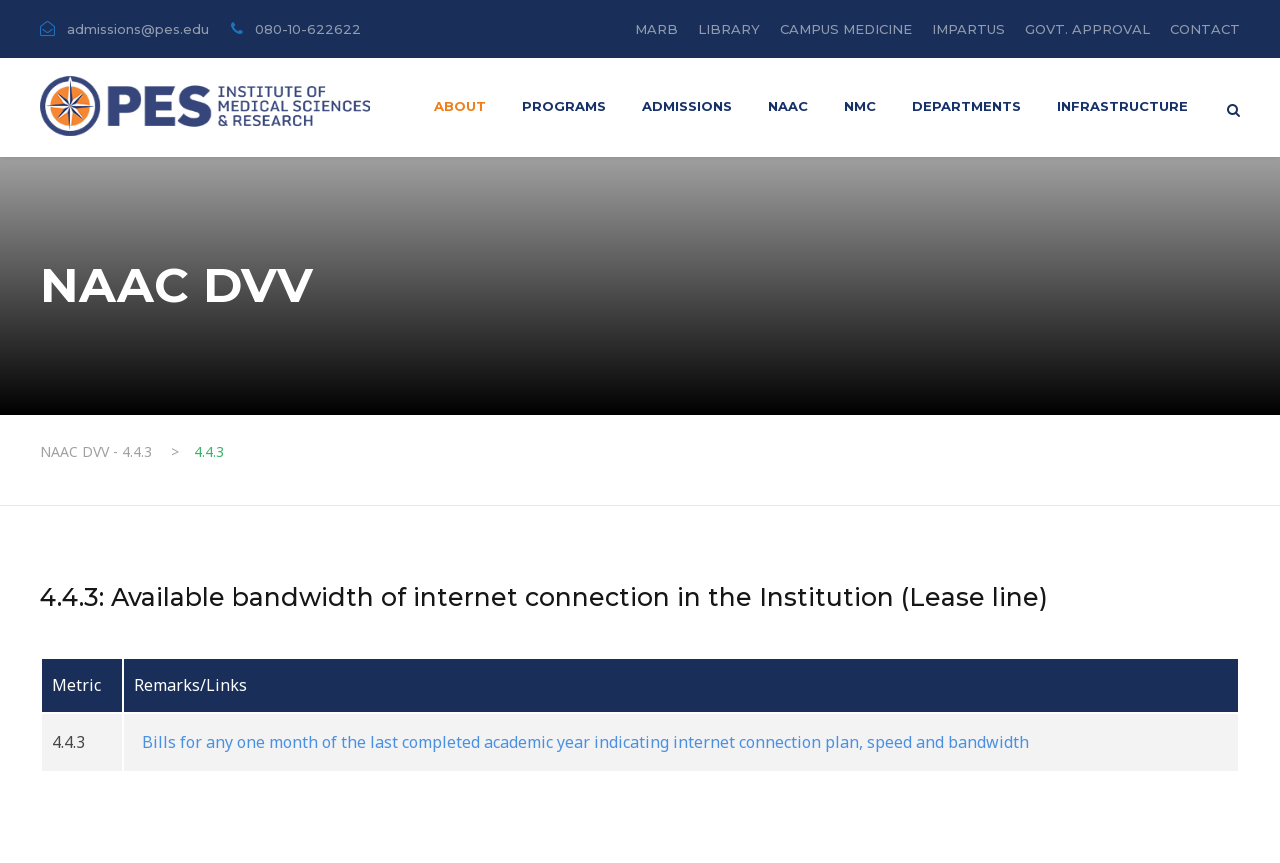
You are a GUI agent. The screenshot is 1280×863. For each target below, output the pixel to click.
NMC (860, 106)
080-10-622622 (308, 29)
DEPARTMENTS (966, 106)
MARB (656, 29)
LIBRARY (729, 29)
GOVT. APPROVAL (1087, 29)
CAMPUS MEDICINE (846, 29)
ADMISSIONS (687, 106)
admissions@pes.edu (140, 29)
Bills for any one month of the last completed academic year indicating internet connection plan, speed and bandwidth (581, 742)
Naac (788, 106)
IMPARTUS (968, 29)
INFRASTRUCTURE (1122, 106)
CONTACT (1205, 29)
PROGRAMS (564, 106)
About (460, 106)
